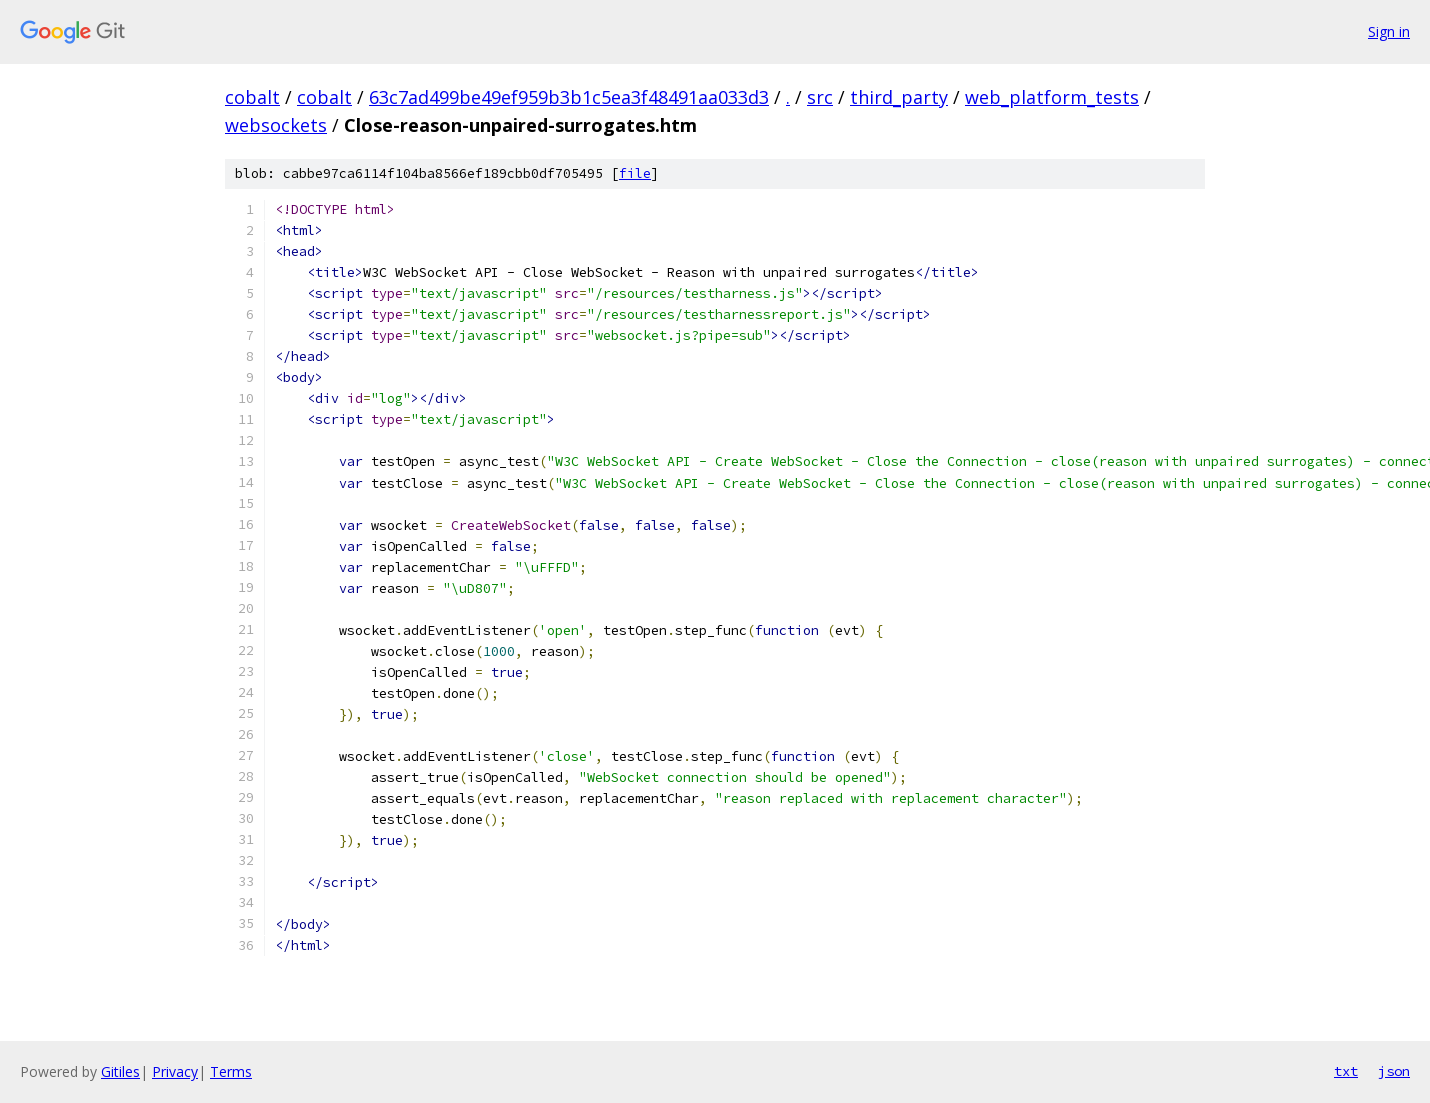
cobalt (252, 97)
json (1394, 1071)
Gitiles (120, 1071)
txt (1346, 1071)
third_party (899, 97)
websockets (276, 125)
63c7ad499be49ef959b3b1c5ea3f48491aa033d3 (569, 97)
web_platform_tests (1052, 97)
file (635, 173)
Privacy (175, 1071)
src (820, 97)
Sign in (1389, 31)
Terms (231, 1071)
